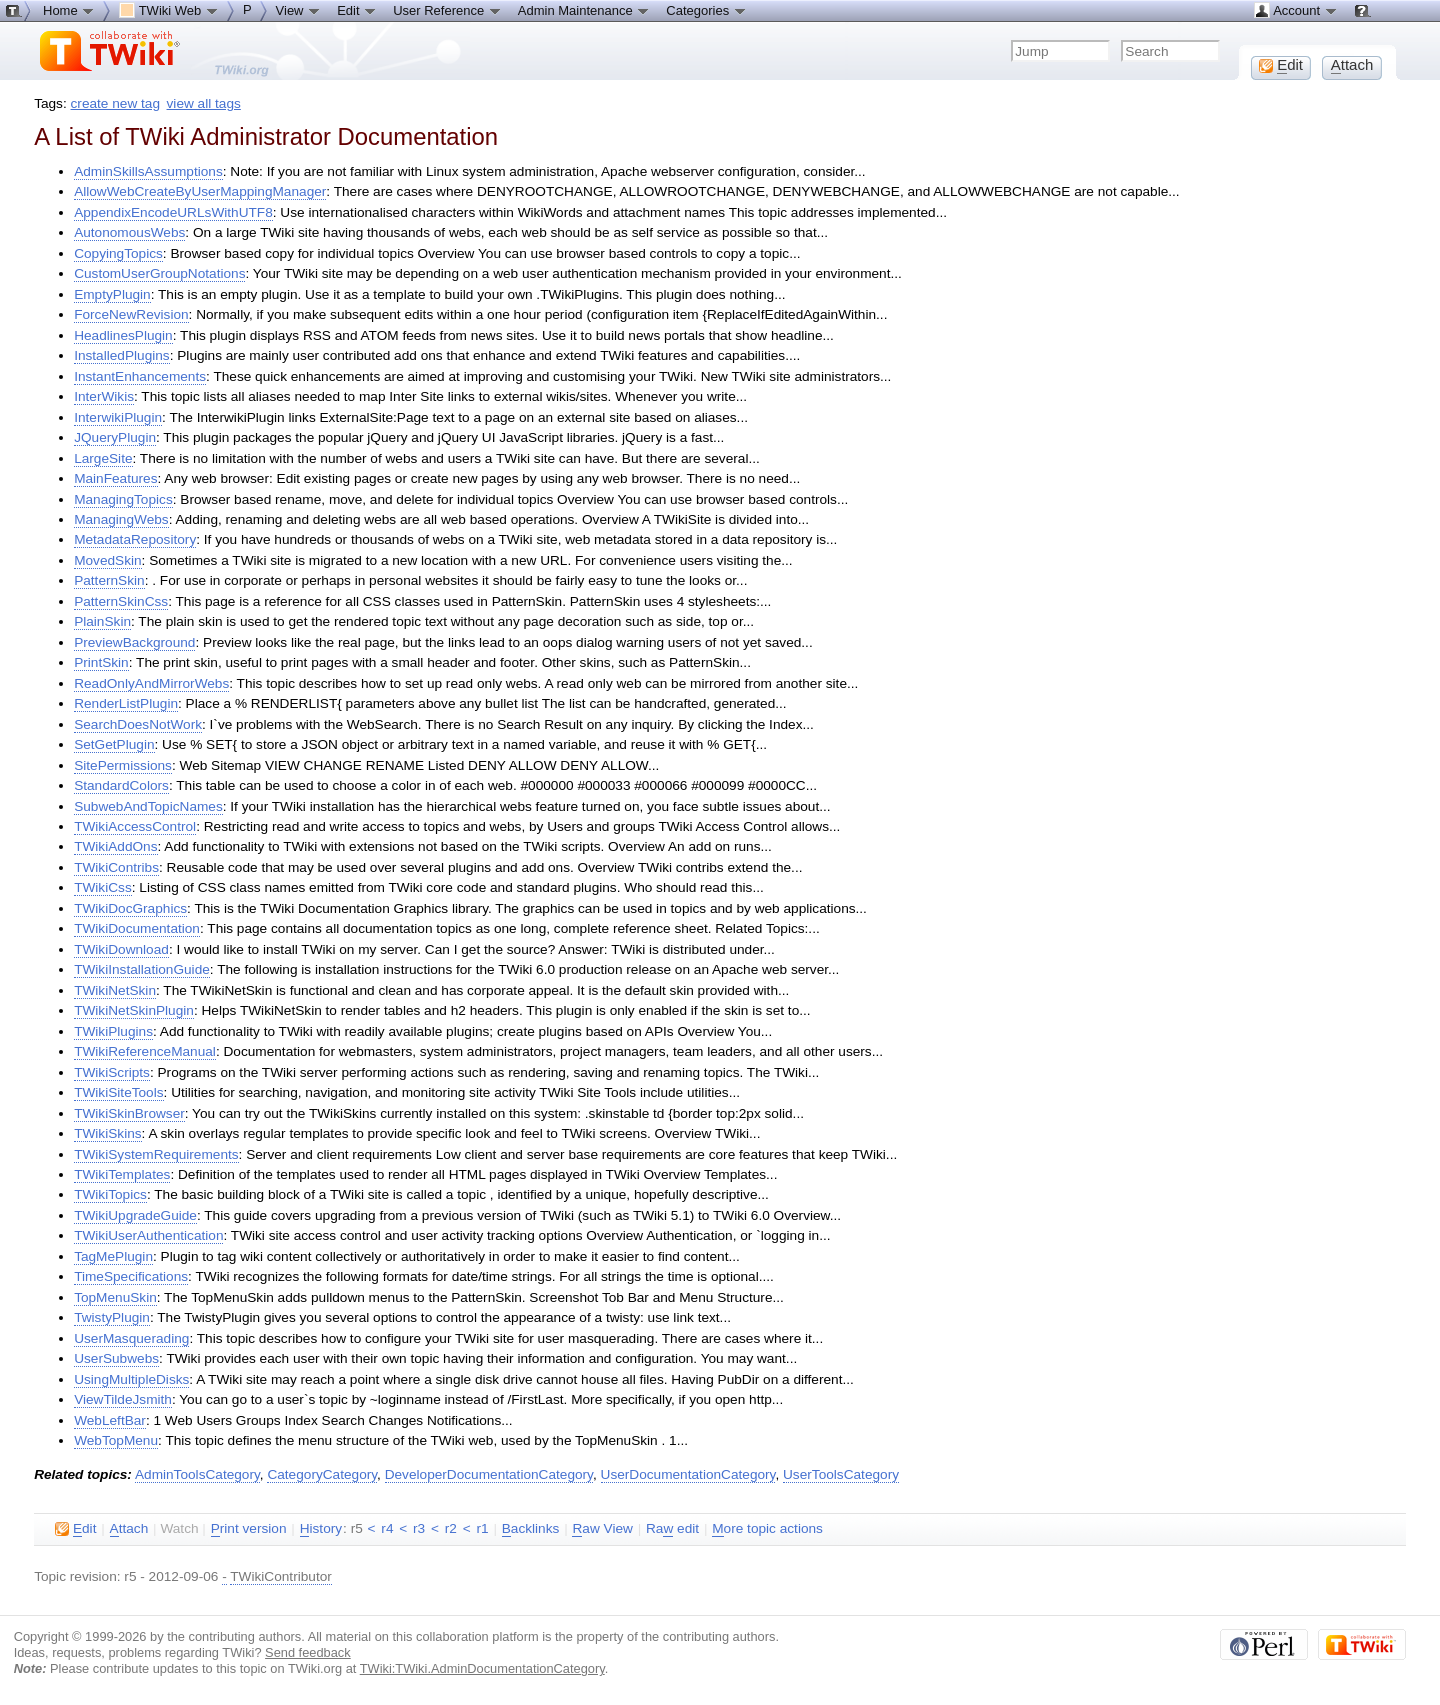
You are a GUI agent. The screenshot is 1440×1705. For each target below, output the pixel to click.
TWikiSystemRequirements (156, 1154)
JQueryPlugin (115, 437)
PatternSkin (109, 580)
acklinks (531, 1529)
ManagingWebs (121, 519)
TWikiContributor (281, 1576)
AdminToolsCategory (197, 1474)
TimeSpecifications (131, 1276)
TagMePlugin (113, 1256)
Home (69, 10)
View (299, 10)
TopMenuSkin (115, 1297)
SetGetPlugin (114, 744)
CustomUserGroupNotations (159, 273)
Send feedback (308, 1652)
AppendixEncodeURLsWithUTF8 (173, 212)
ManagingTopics (123, 499)
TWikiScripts (112, 1072)
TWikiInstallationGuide (142, 969)
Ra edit (672, 1529)
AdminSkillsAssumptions (148, 171)
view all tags (204, 103)
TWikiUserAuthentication (148, 1235)
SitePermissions (123, 765)
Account (1295, 10)
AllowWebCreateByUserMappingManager (200, 191)
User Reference (447, 10)
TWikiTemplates (122, 1174)
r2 (451, 1528)
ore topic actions (767, 1529)
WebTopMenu (116, 1440)
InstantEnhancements (140, 376)
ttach (129, 1529)
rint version (249, 1529)
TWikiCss (103, 887)
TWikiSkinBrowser (129, 1113)
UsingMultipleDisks (131, 1379)
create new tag (115, 103)
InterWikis (104, 396)
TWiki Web (169, 10)
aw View (602, 1529)
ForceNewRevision (131, 314)
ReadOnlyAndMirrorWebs (151, 683)
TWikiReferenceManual (145, 1051)
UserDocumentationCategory (688, 1474)
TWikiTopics (110, 1194)
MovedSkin (107, 560)
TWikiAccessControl (135, 826)
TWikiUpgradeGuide (135, 1215)
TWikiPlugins (113, 1031)
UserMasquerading (131, 1338)
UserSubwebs (116, 1358)
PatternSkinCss (121, 601)
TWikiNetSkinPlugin (134, 1010)
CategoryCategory (322, 1474)
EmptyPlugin (112, 294)
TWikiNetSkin (115, 990)
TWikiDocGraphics (130, 908)
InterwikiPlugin (118, 417)
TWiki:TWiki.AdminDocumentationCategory (482, 1668)
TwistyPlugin (112, 1317)
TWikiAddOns (115, 846)
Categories (706, 10)
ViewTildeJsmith (123, 1399)
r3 (419, 1528)
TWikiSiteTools (118, 1092)
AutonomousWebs (129, 232)
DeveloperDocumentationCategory (489, 1474)
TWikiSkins (107, 1133)
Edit (357, 10)
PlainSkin (102, 621)
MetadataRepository (135, 539)
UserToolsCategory (841, 1474)
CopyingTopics (118, 253)
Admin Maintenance (584, 10)
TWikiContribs (116, 867)
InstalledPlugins (122, 355)
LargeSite (103, 458)
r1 (482, 1528)
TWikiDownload (121, 949)
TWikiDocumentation (137, 928)
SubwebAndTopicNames (148, 806)
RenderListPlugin (126, 703)
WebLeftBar (110, 1420)
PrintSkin (101, 662)
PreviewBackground (134, 642)
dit (75, 1529)
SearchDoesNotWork (138, 724)
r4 (387, 1528)
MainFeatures (115, 478)
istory (321, 1529)
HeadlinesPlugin (123, 335)
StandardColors (121, 785)
